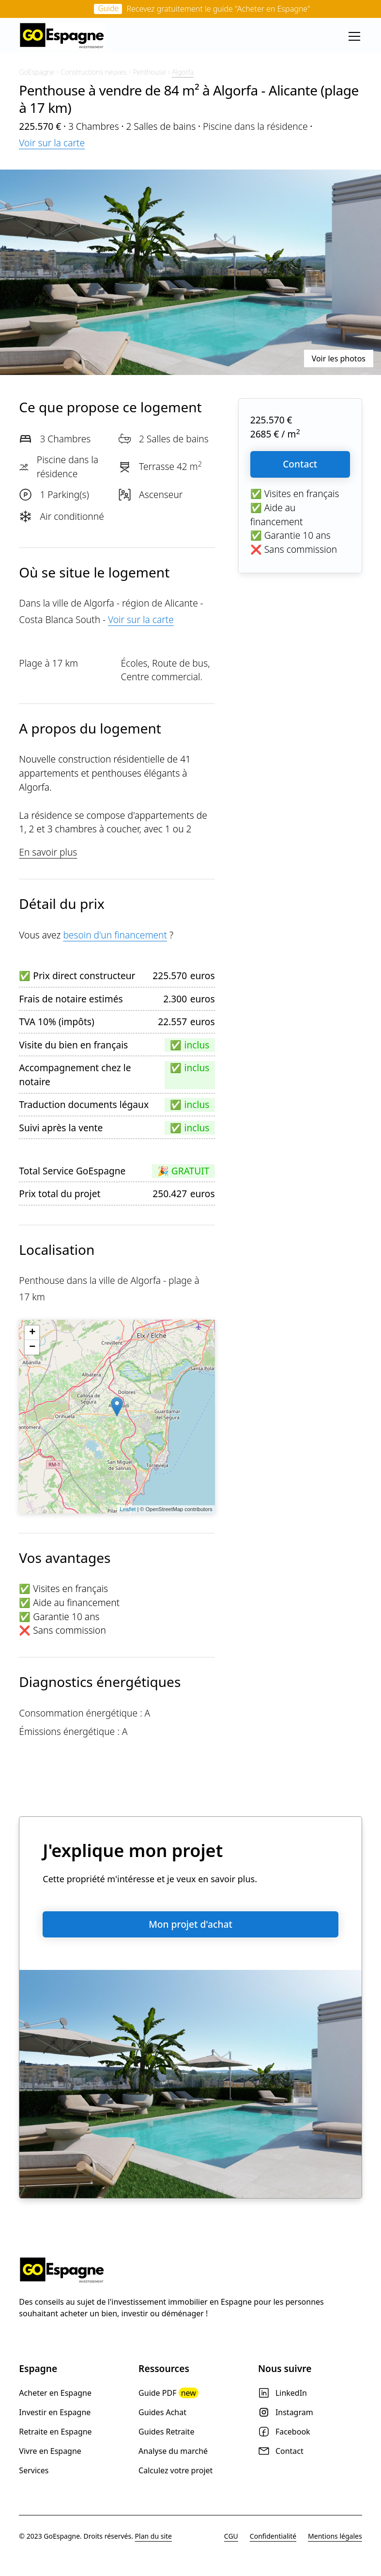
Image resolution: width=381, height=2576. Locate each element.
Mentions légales (335, 2536)
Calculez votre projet (175, 2470)
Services (33, 2470)
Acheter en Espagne (55, 2393)
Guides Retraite (166, 2431)
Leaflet (128, 1509)
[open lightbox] (190, 272)
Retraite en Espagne (55, 2431)
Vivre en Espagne (50, 2451)
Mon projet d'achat (190, 1924)
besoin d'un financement (115, 934)
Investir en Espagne (55, 2412)
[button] (352, 36)
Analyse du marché (173, 2451)
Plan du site (153, 2536)
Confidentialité (273, 2536)
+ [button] (32, 1333)
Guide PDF (168, 2393)
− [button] (32, 1347)
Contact (300, 463)
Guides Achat (162, 2412)
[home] (62, 36)
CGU (231, 2536)
